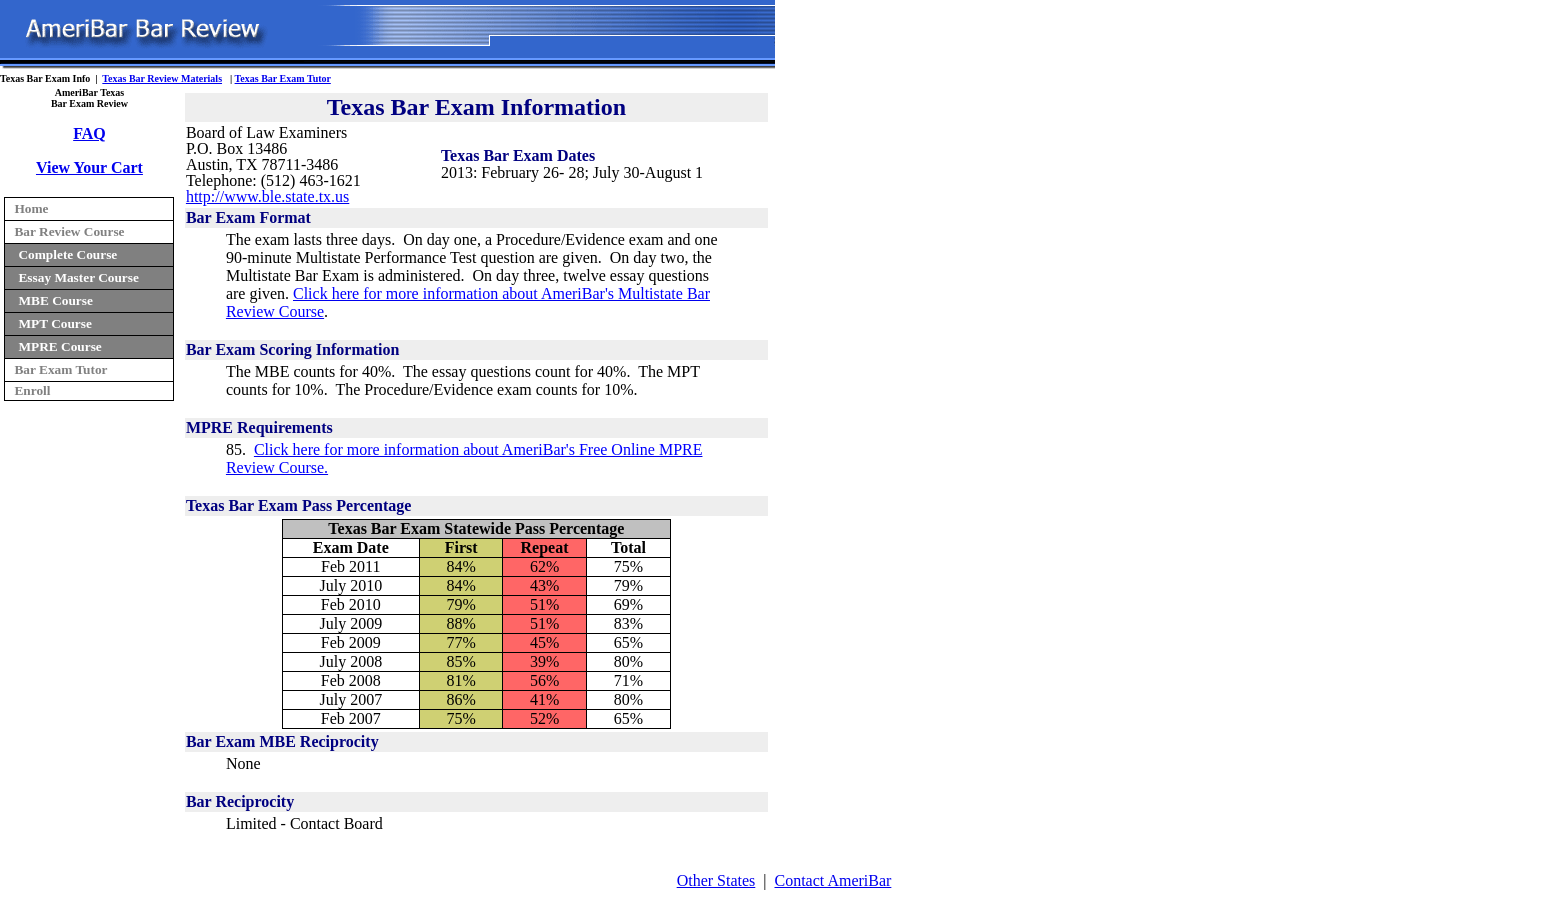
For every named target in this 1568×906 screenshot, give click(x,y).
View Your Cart (89, 167)
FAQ (89, 133)
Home (31, 208)
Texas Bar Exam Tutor (283, 78)
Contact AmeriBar (833, 880)
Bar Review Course (69, 231)
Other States (716, 880)
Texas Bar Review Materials (162, 78)
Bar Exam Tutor (60, 369)
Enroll (32, 390)
